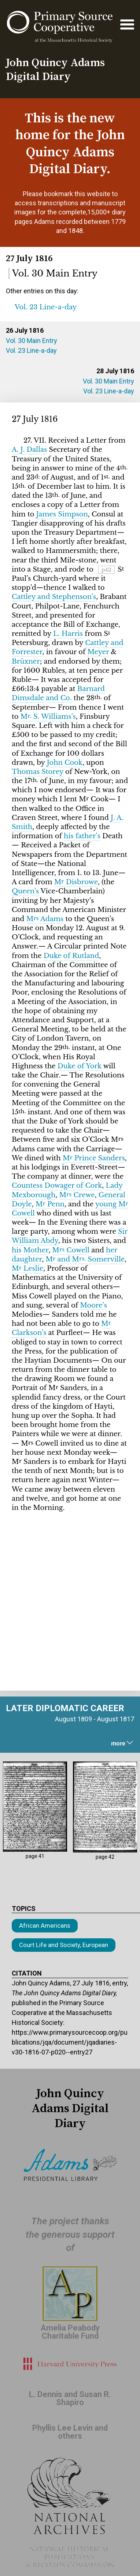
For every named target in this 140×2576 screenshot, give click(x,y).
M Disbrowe (76, 882)
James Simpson (62, 514)
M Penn (50, 1204)
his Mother (30, 1250)
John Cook (64, 763)
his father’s (82, 836)
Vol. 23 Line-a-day (31, 350)
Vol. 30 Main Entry (31, 340)
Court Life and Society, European (63, 1945)
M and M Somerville (85, 1259)
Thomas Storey (37, 772)
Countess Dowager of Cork (57, 1186)
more (122, 1742)
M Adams (45, 919)
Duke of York (80, 1066)
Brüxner (26, 661)
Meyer (98, 652)
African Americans (44, 1925)
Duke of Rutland (71, 956)
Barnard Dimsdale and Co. (58, 693)
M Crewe (77, 1195)
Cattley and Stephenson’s (54, 597)
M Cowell (70, 1250)
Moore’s (93, 1305)
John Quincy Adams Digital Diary (55, 70)
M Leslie (27, 1268)
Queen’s (25, 891)
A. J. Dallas (29, 450)
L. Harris (68, 634)
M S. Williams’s (48, 717)
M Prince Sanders (94, 1158)
